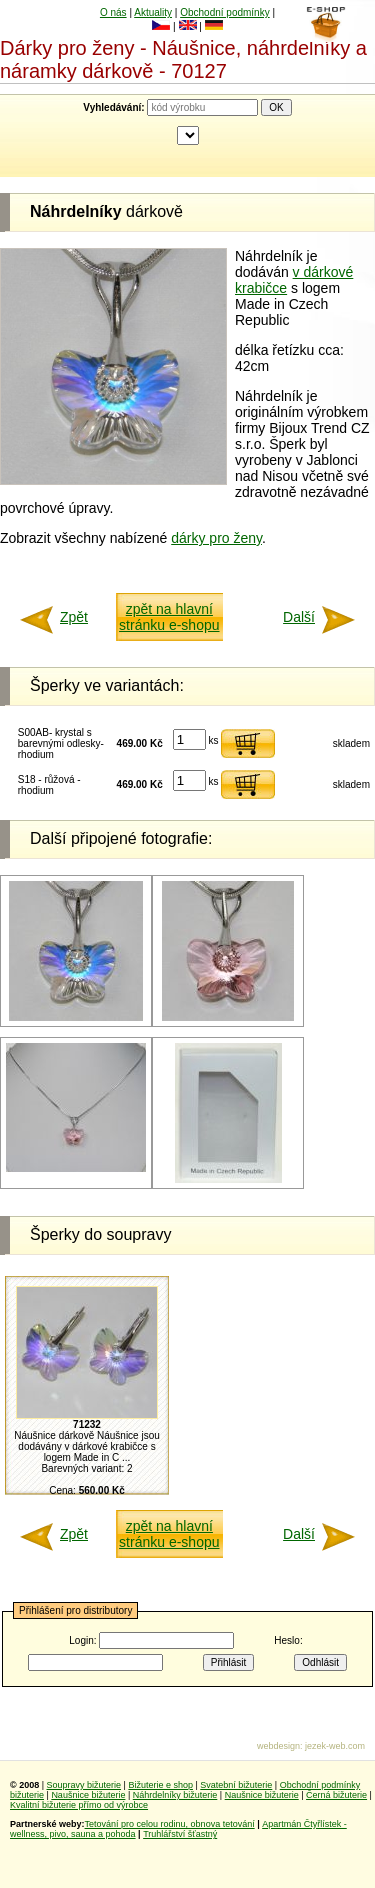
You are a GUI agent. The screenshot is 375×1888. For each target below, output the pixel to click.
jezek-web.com (335, 1746)
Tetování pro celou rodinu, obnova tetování (170, 1824)
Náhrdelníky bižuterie (175, 1795)
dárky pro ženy (216, 538)
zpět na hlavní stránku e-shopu (169, 617)
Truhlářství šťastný (180, 1834)
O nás (113, 12)
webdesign (278, 1746)
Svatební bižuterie (236, 1785)
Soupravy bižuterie (84, 1785)
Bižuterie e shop (160, 1785)
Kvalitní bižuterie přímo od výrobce (79, 1805)
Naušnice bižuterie (88, 1795)
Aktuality (153, 12)
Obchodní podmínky (225, 12)
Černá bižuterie (336, 1795)
